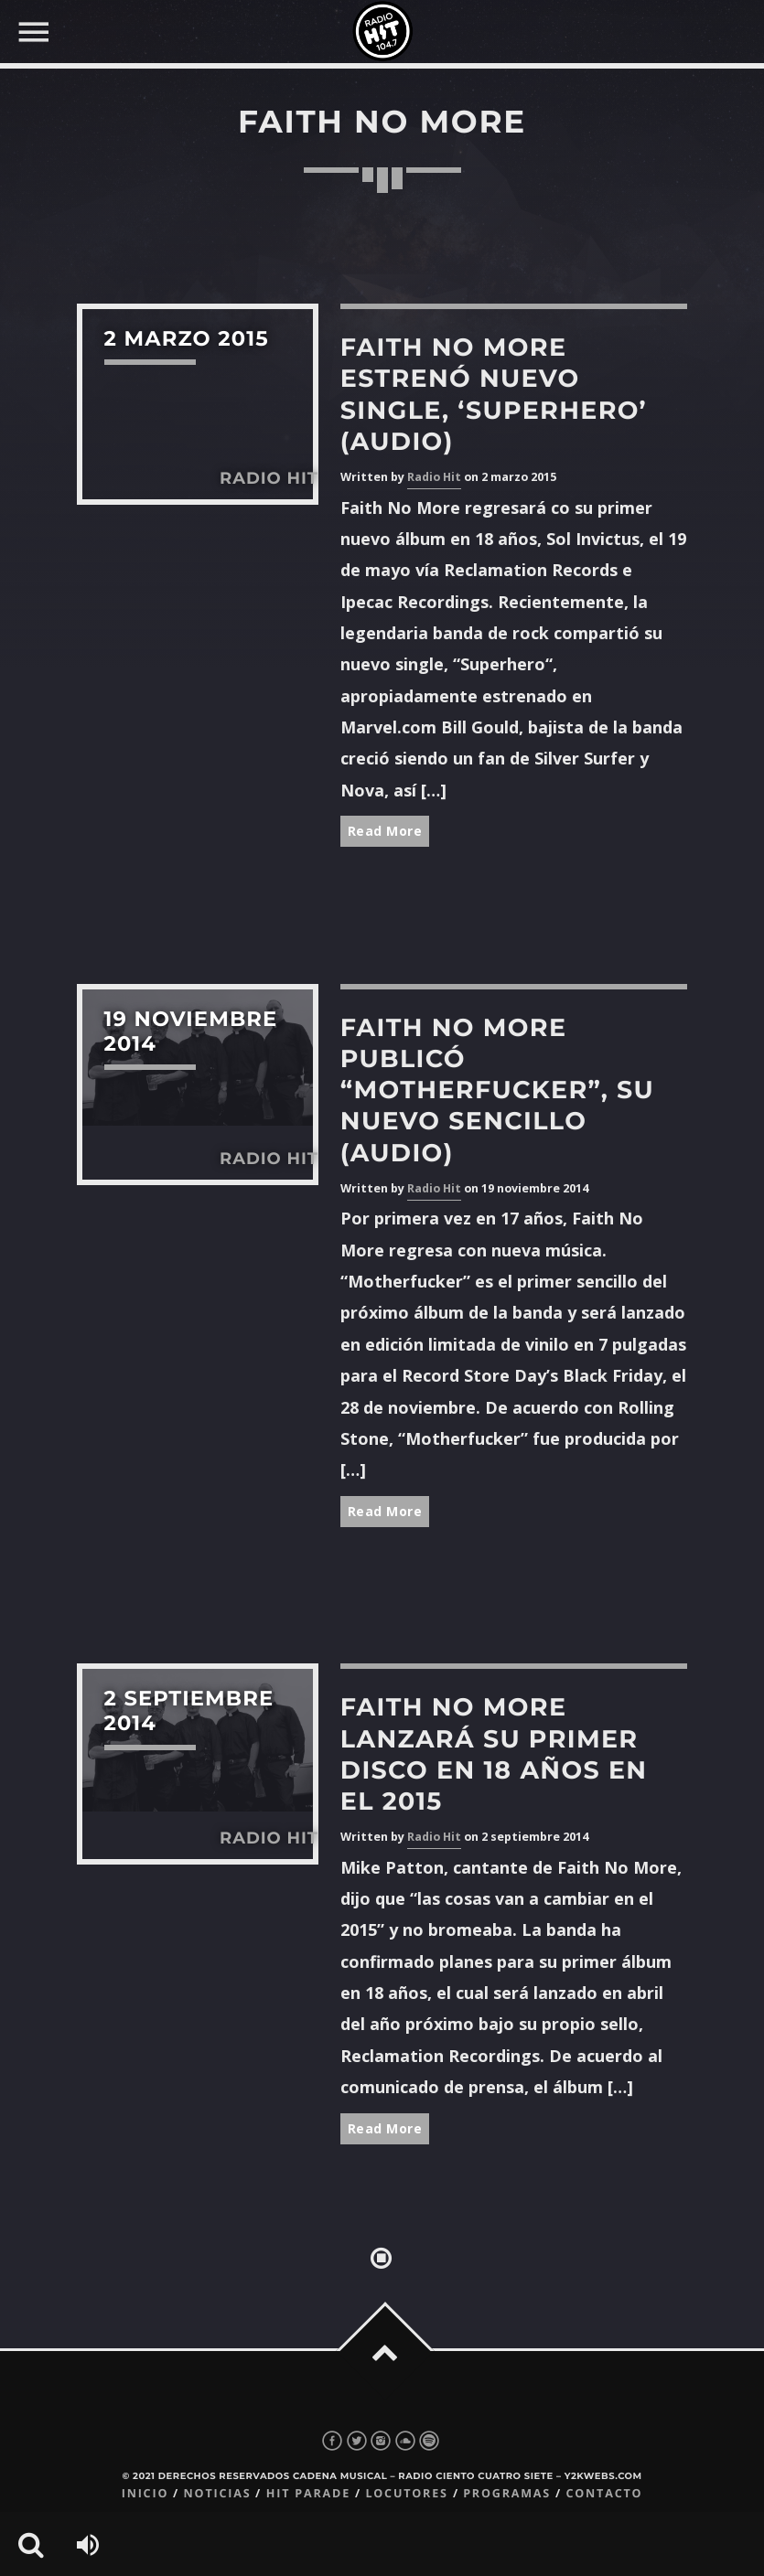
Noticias (218, 2493)
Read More (385, 830)
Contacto (603, 2493)
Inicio (145, 2493)
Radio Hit (434, 477)
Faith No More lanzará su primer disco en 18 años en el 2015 (494, 1754)
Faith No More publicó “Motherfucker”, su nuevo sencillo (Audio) (497, 1090)
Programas (507, 2493)
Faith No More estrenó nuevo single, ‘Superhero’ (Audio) (493, 394)
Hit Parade (308, 2493)
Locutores (406, 2493)
